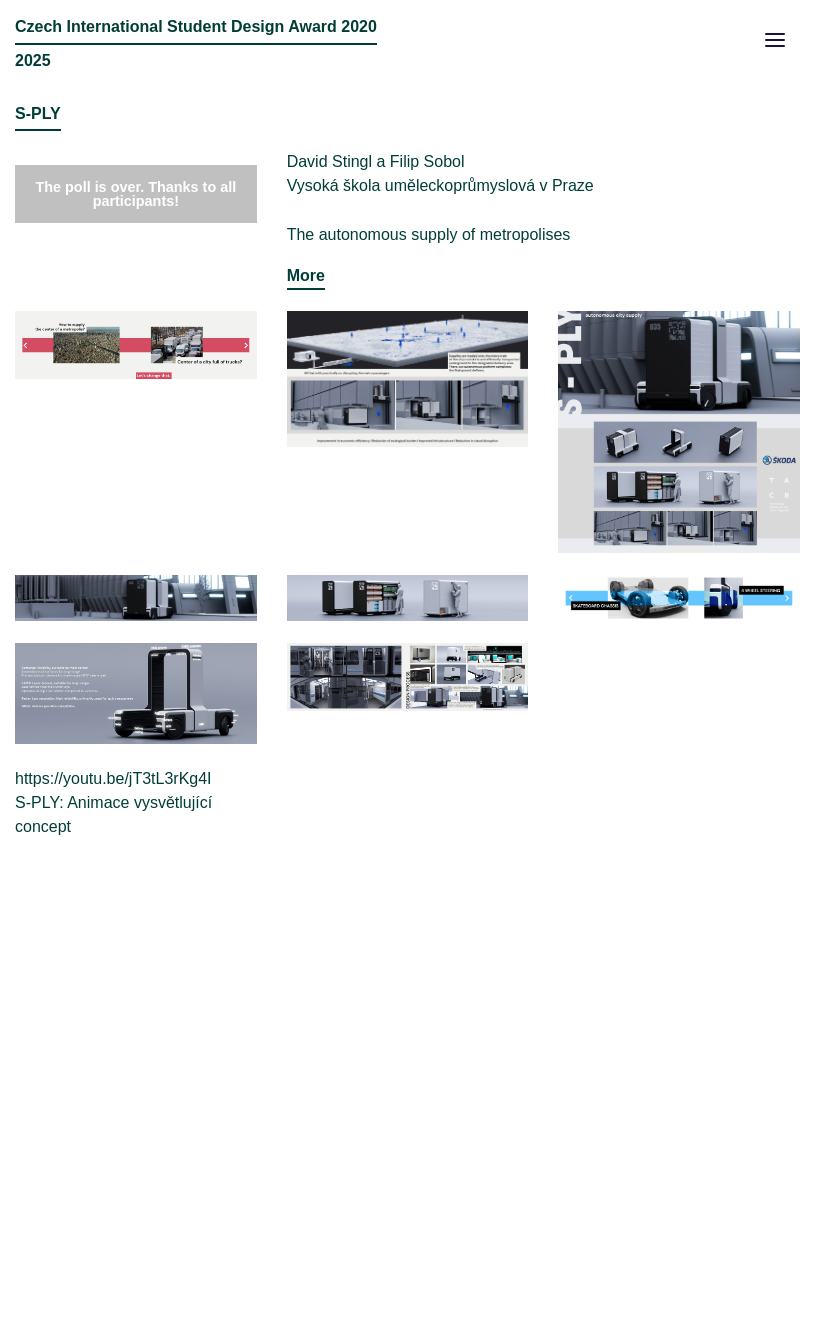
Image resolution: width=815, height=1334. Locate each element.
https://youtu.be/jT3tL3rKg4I (113, 778)
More (306, 275)
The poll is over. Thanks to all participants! (135, 194)
